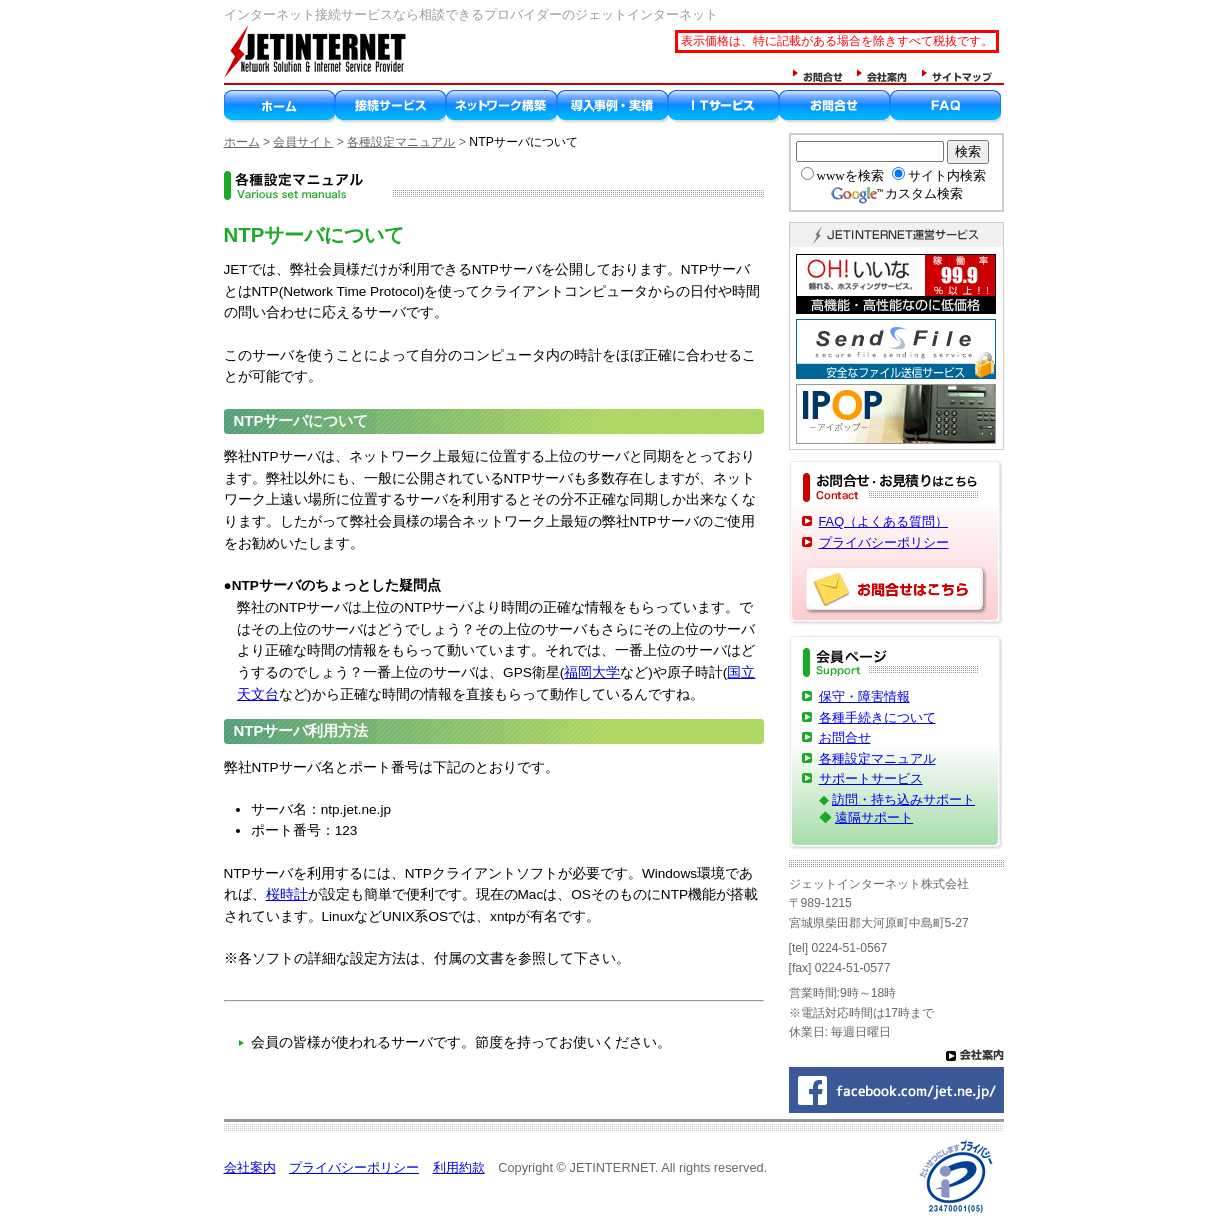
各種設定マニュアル (401, 142)
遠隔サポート (874, 817)
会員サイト (303, 142)
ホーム (242, 142)
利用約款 (459, 1167)
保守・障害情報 (864, 696)
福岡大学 (592, 672)
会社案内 (250, 1167)
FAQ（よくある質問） (884, 521)
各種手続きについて (877, 717)
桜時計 (287, 894)
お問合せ (845, 737)
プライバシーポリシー (884, 542)
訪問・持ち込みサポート (903, 799)
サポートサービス (871, 778)
